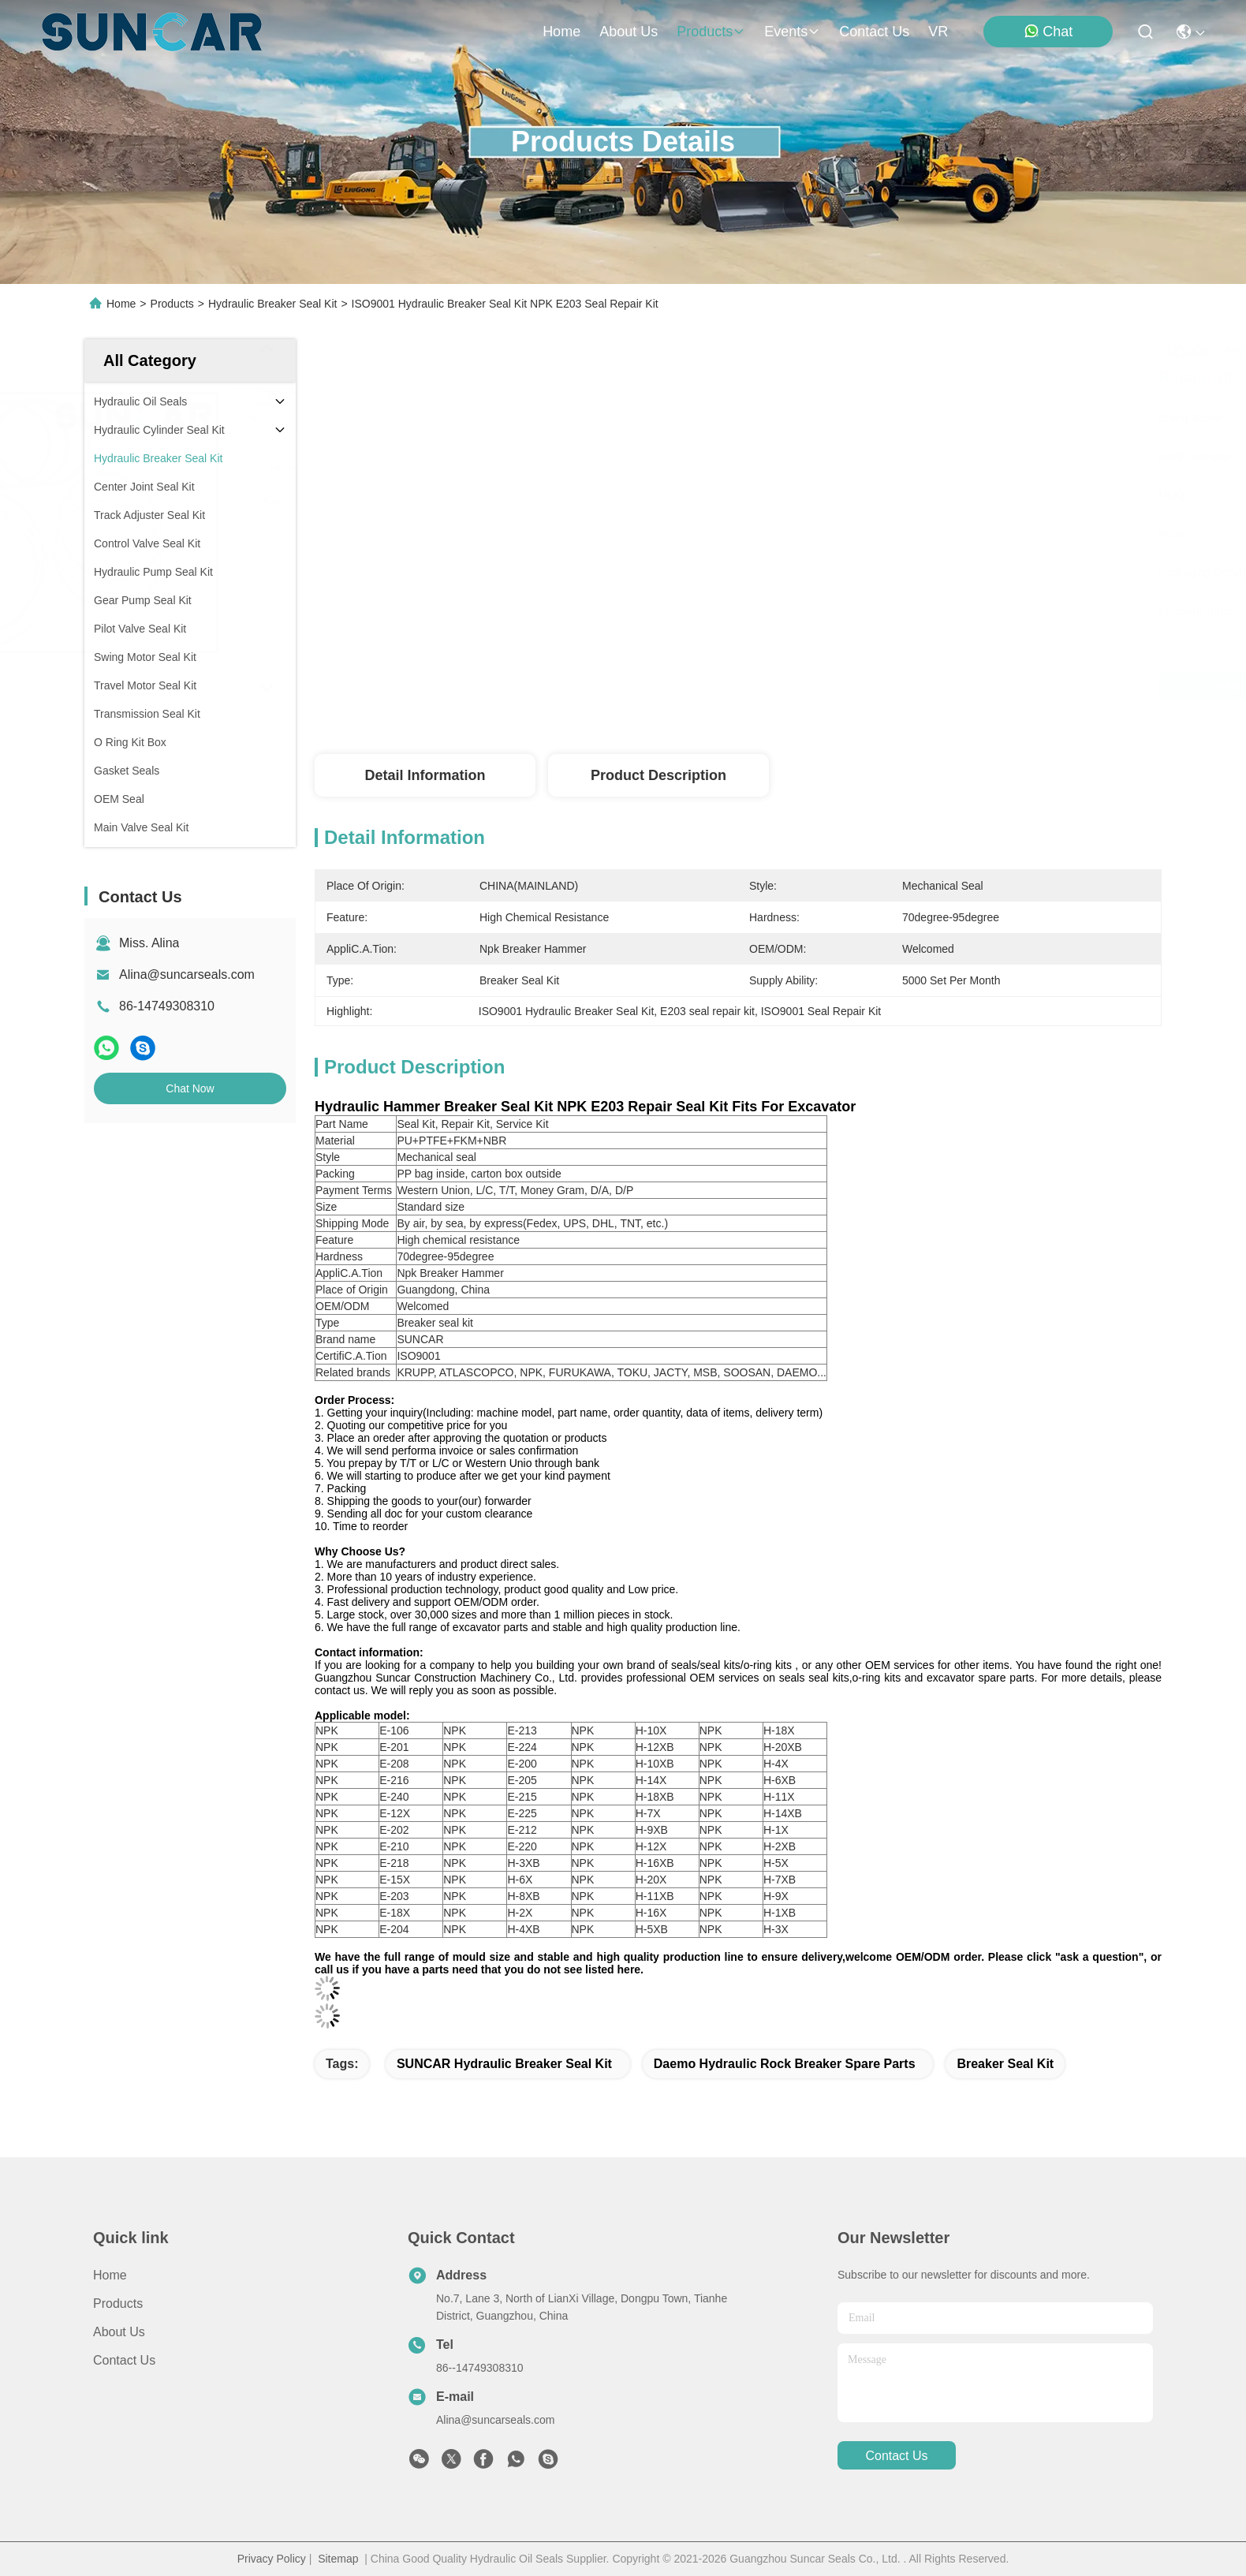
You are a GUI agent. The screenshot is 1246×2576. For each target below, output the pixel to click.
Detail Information (424, 775)
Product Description (658, 775)
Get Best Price (876, 686)
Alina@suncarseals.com (187, 974)
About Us (119, 2332)
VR (938, 31)
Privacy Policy (271, 2558)
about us (628, 31)
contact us (874, 31)
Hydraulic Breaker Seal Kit (272, 303)
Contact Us (124, 2360)
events (792, 31)
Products (172, 303)
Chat (1048, 31)
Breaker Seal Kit (1005, 2063)
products (711, 31)
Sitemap (338, 2558)
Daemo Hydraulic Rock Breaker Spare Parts (785, 2063)
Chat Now (190, 1088)
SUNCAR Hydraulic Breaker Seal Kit (504, 2063)
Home (561, 31)
